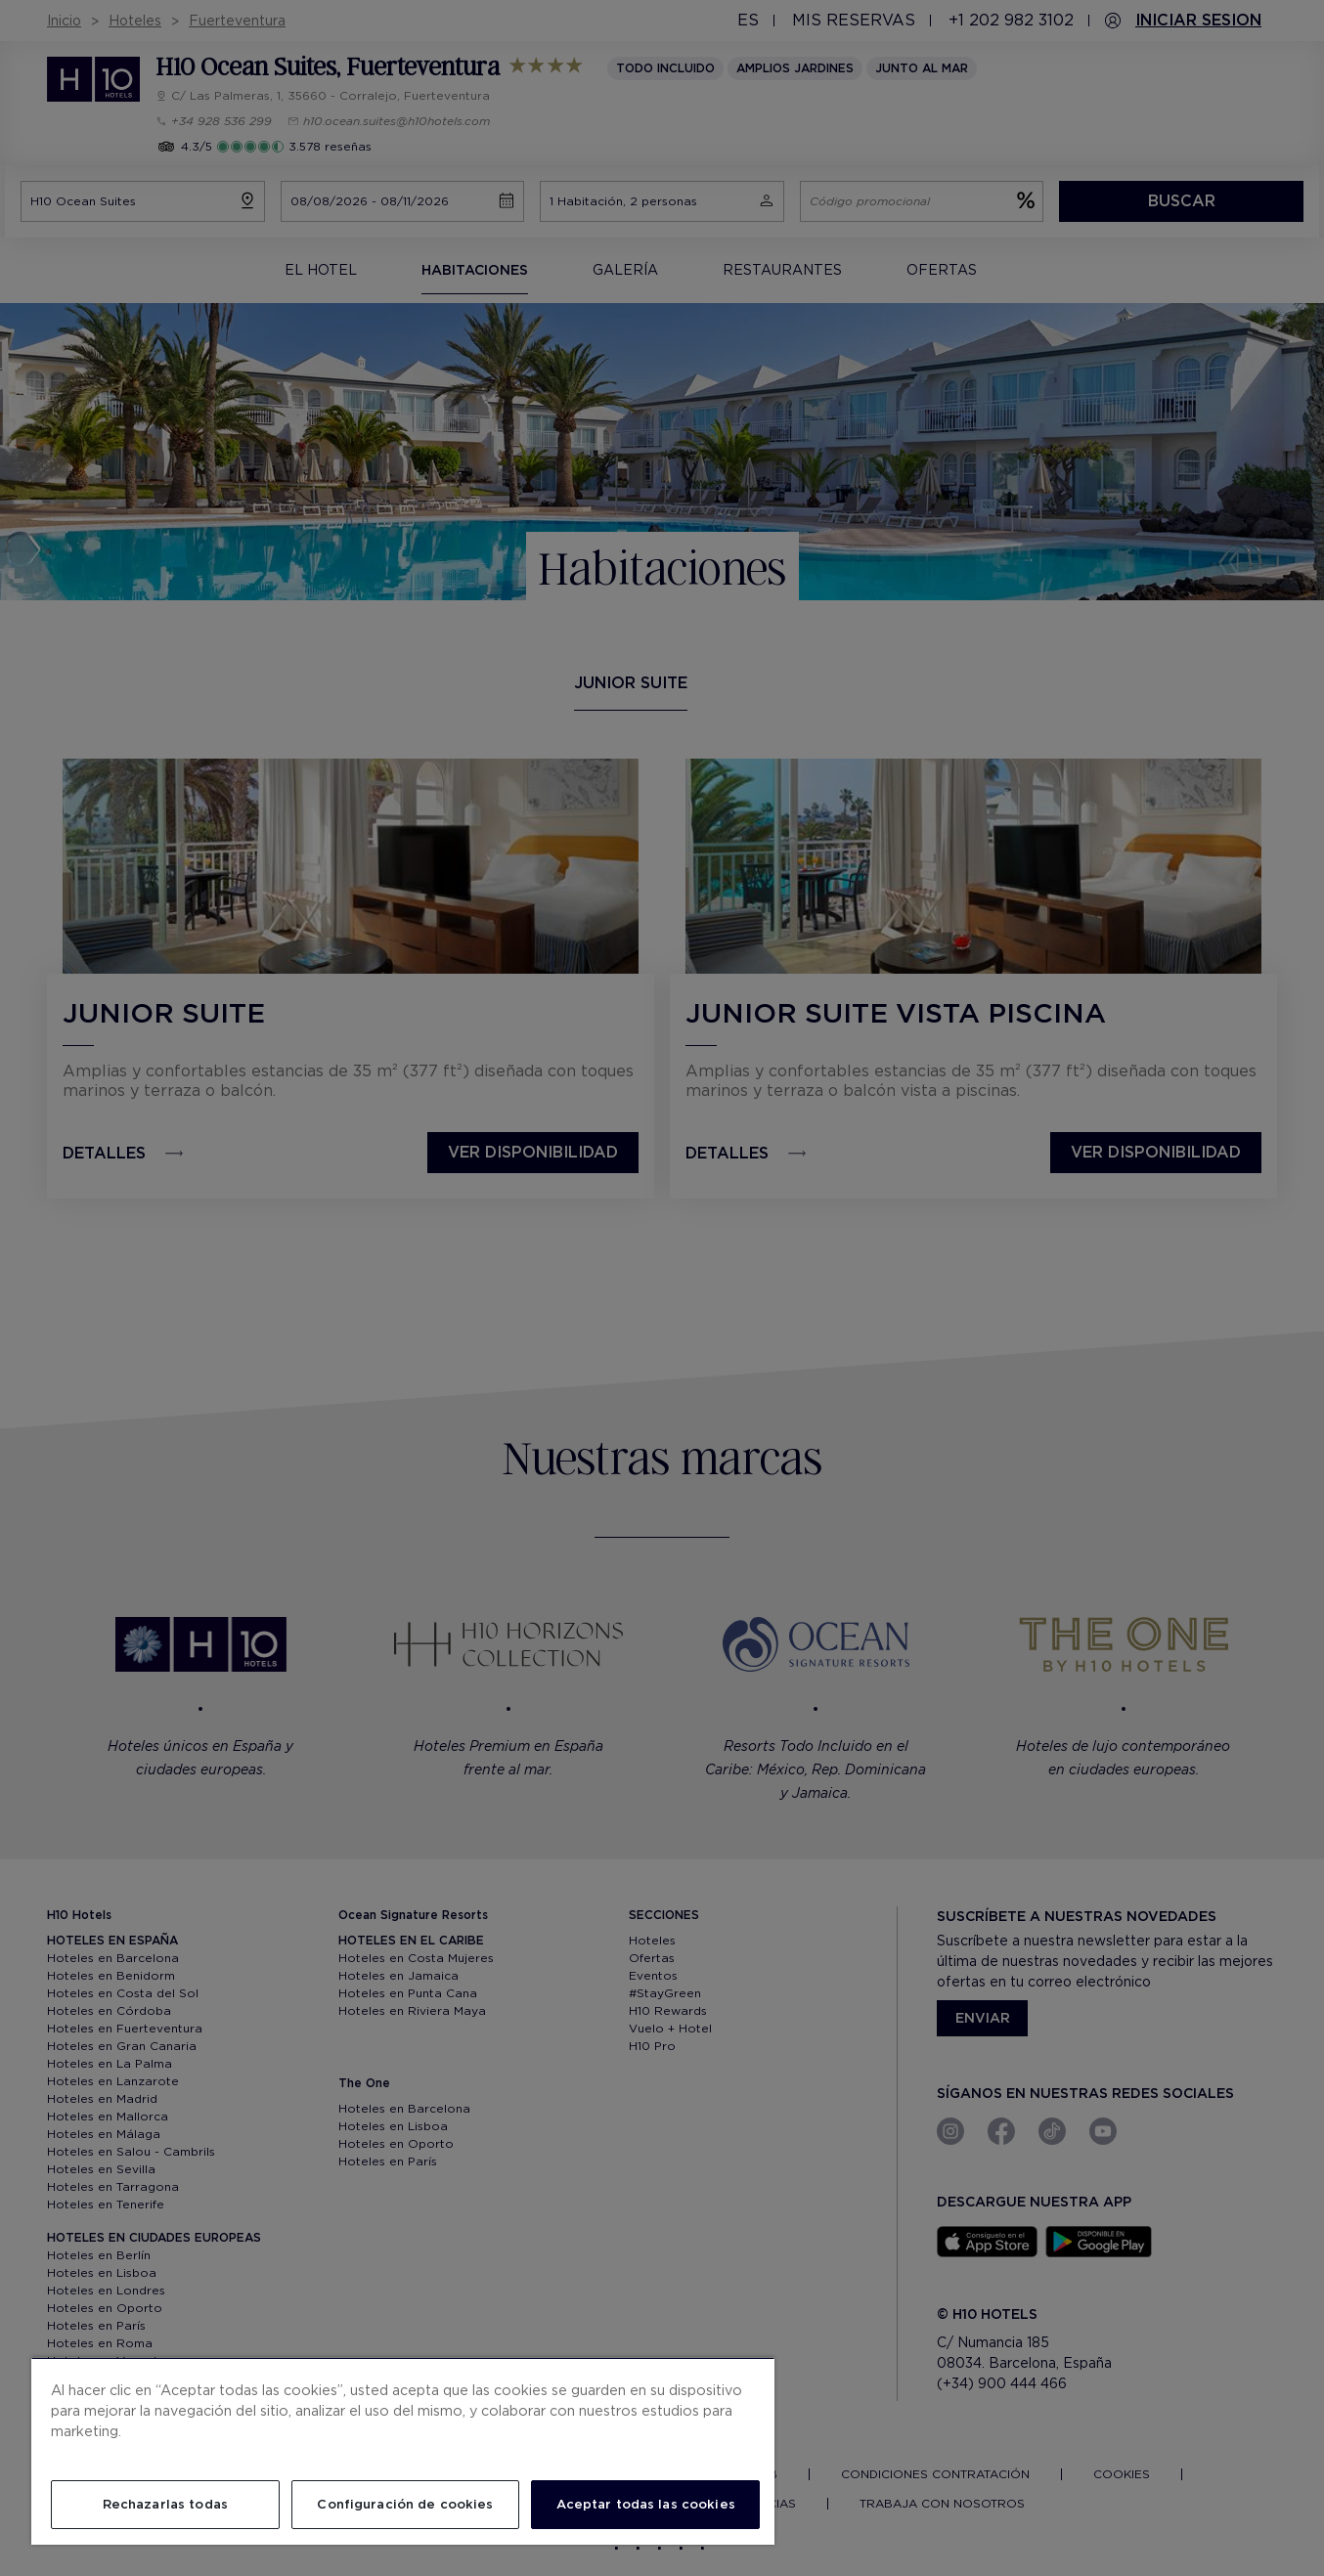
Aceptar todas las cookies (645, 2504)
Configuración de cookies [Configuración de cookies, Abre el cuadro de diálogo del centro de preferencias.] (405, 2504)
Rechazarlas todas (165, 2504)
